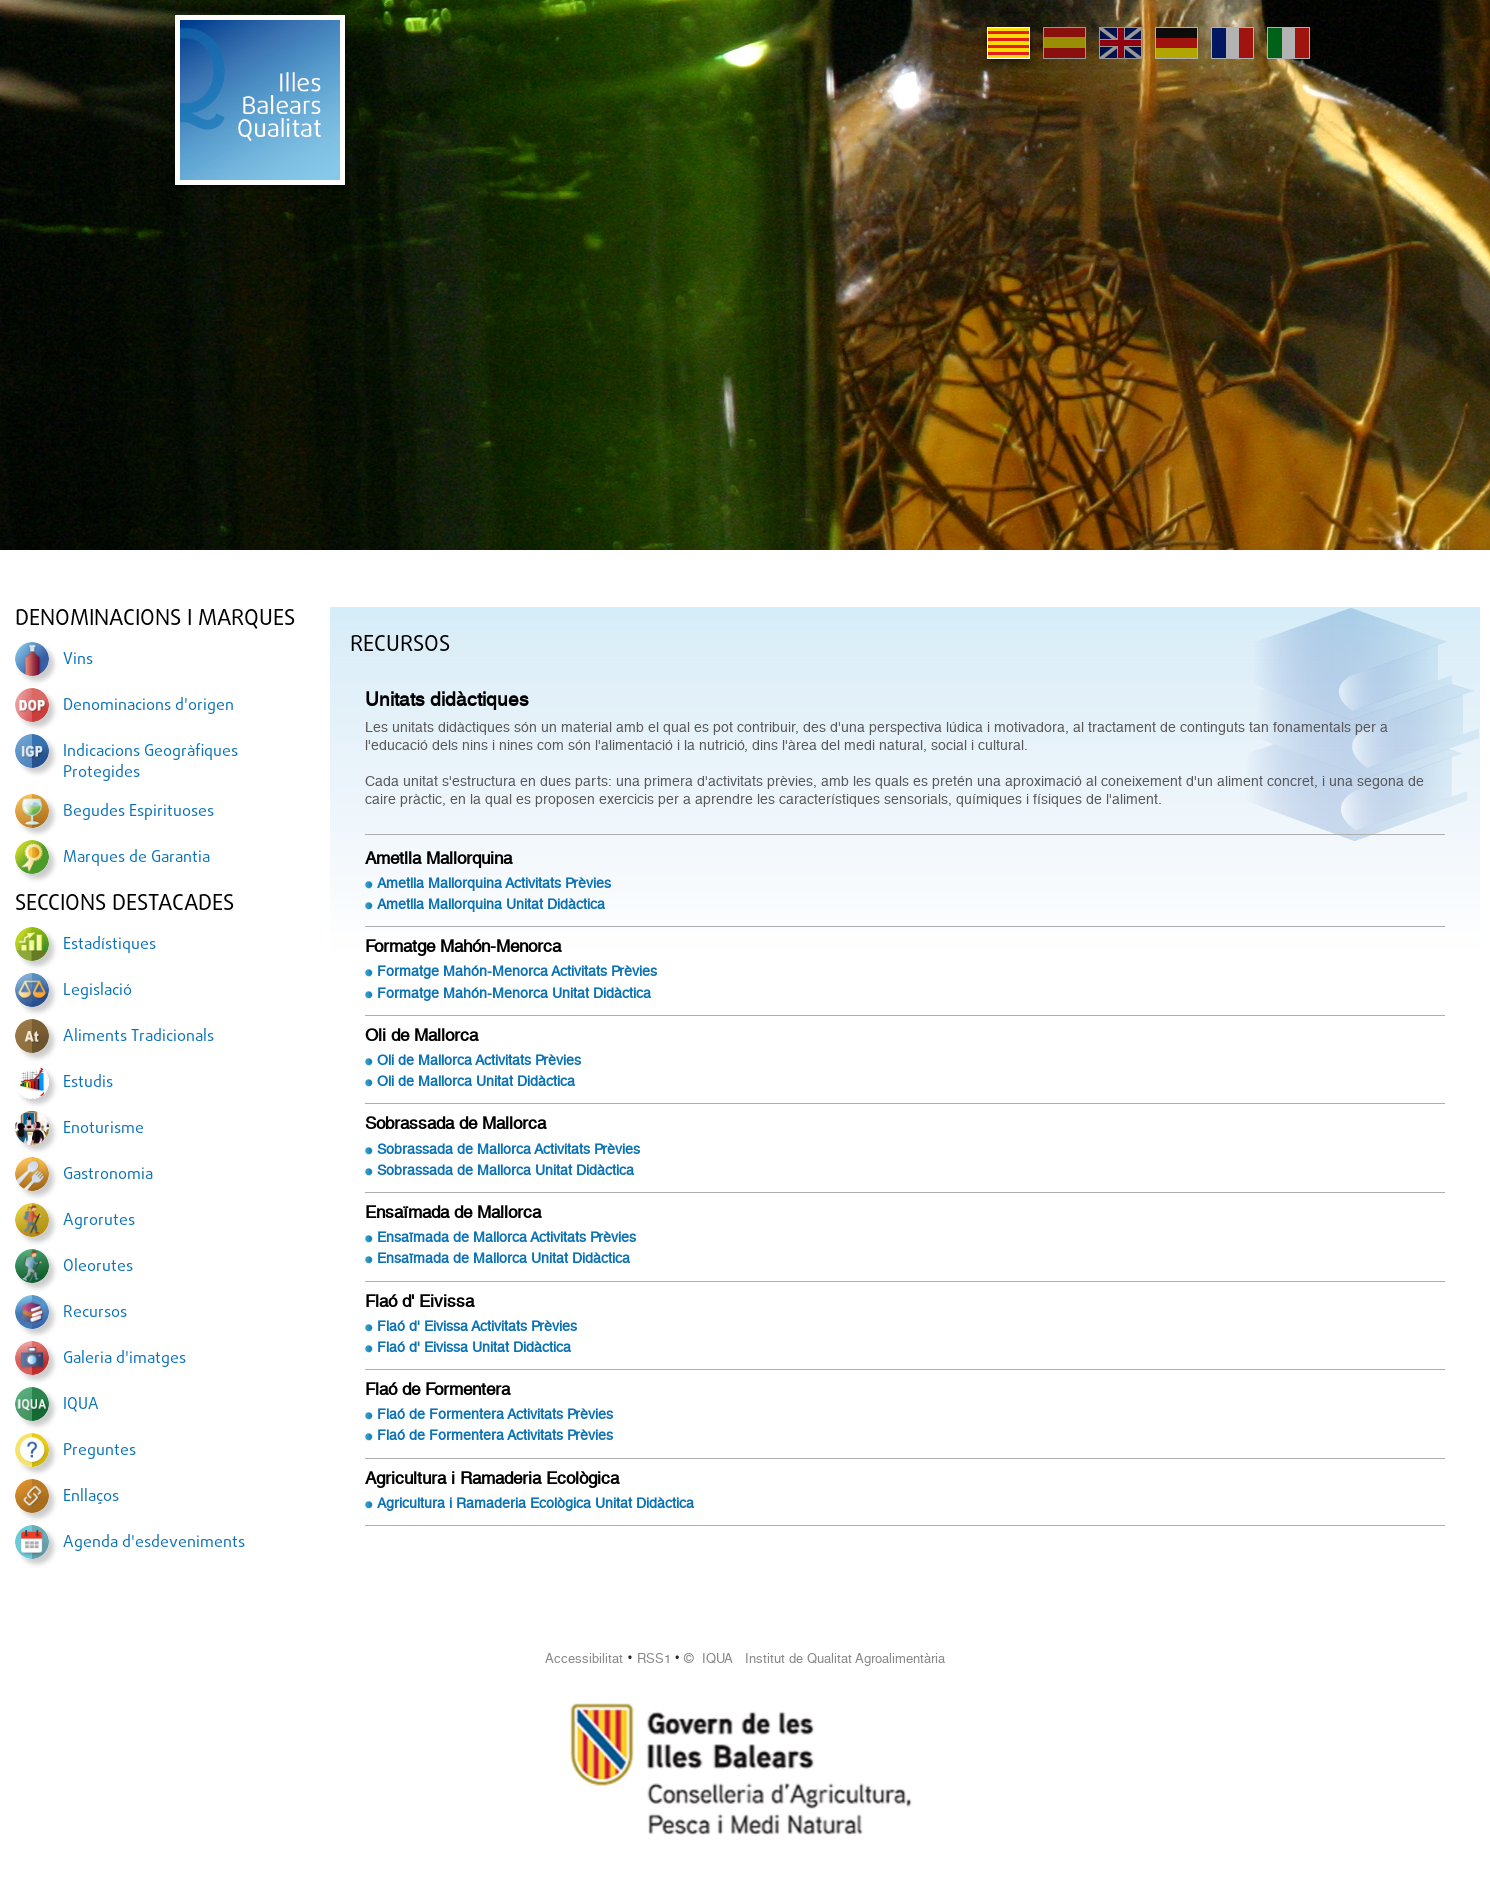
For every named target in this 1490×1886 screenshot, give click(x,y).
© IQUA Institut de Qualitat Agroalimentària (814, 1658)
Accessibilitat (584, 1658)
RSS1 (654, 1658)
